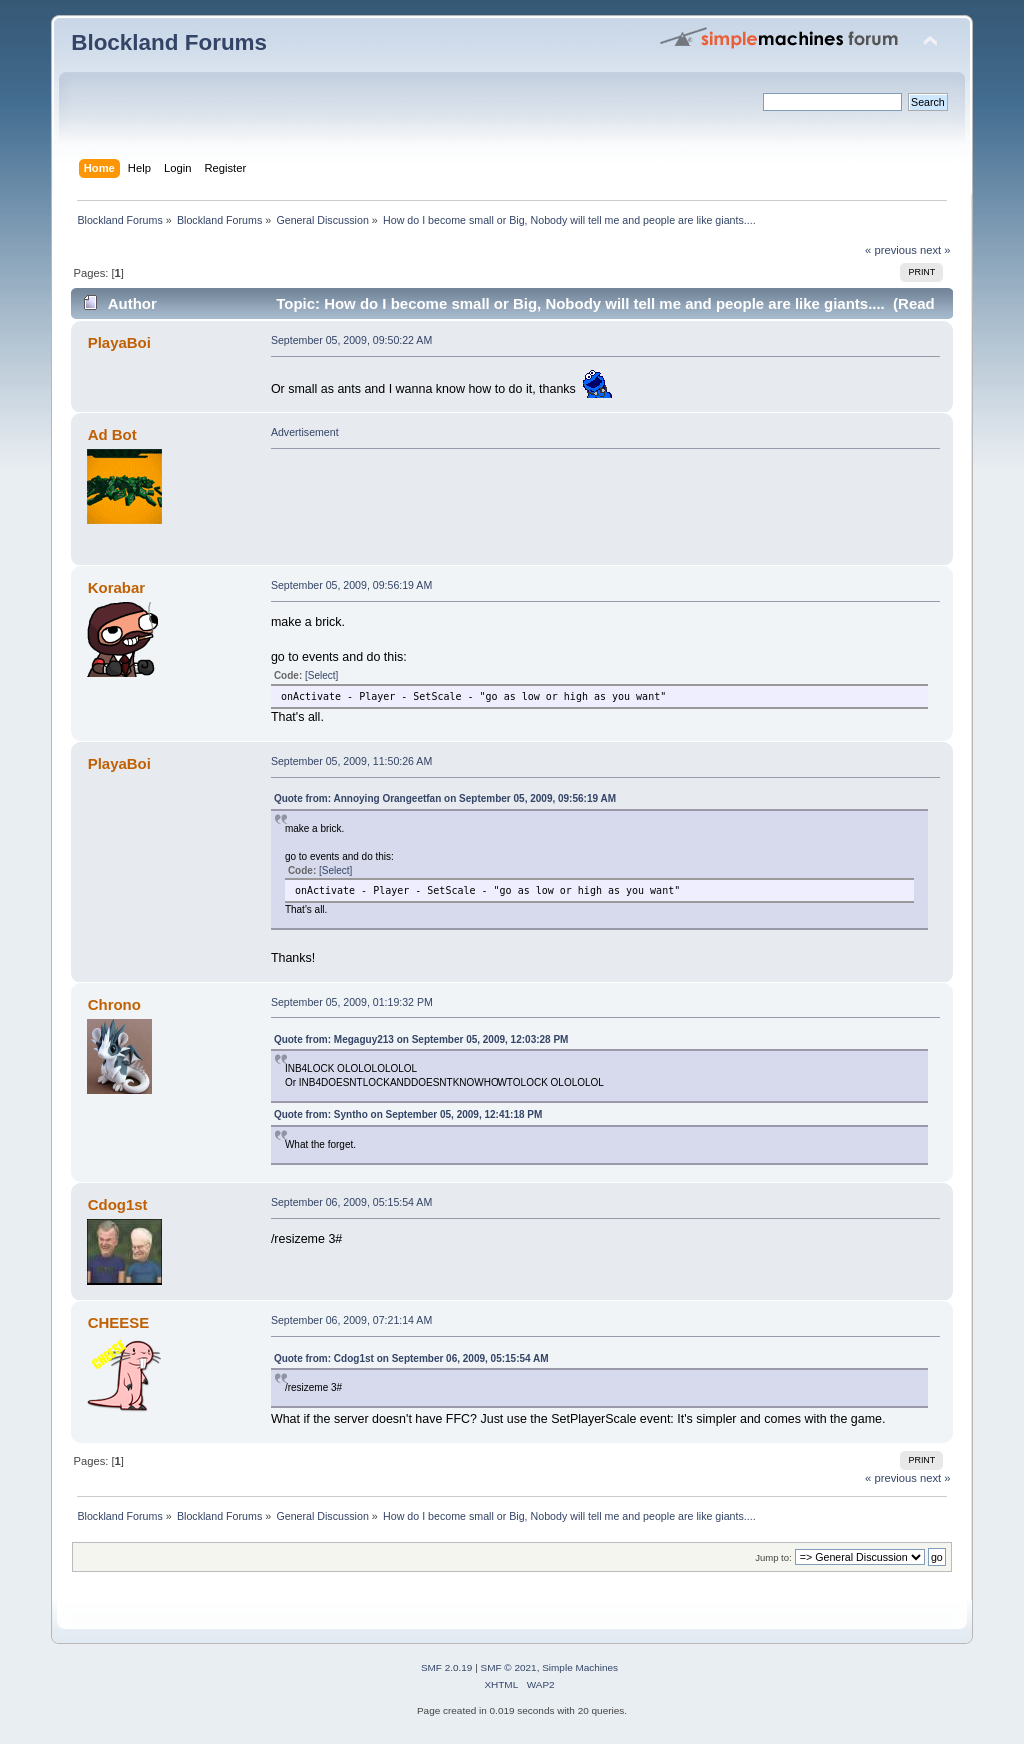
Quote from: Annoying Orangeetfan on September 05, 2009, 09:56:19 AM (445, 798)
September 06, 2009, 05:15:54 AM (351, 1202)
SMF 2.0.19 (447, 1667)
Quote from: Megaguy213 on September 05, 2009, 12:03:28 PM (421, 1039)
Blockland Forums (169, 42)
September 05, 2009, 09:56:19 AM (351, 585)
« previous (891, 250)
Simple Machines (580, 1667)
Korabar (116, 587)
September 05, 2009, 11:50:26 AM (351, 761)
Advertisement (305, 432)
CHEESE (119, 1322)
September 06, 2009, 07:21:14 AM (351, 1320)
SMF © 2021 (509, 1667)
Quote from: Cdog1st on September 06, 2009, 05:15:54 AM (411, 1358)
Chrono (114, 1004)
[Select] (321, 675)
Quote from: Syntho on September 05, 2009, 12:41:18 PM (408, 1114)
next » (935, 250)
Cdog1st (118, 1204)
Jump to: (773, 1557)
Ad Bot (112, 434)
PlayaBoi (119, 342)
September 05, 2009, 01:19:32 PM (352, 1002)
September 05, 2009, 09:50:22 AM (351, 340)
